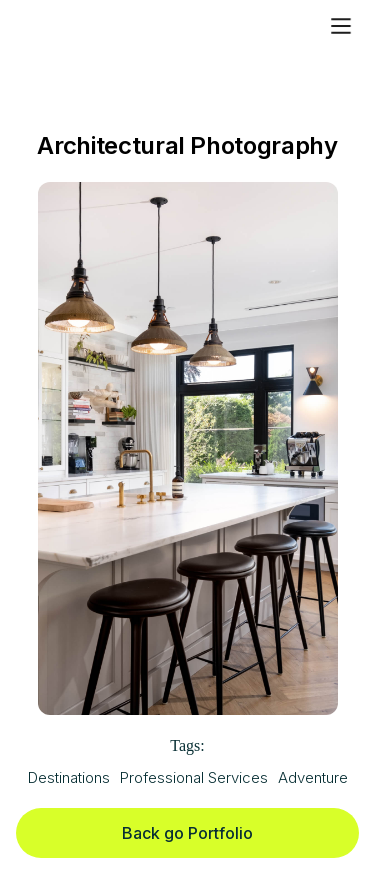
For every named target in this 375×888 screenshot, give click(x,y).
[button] (341, 26)
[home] (82, 26)
